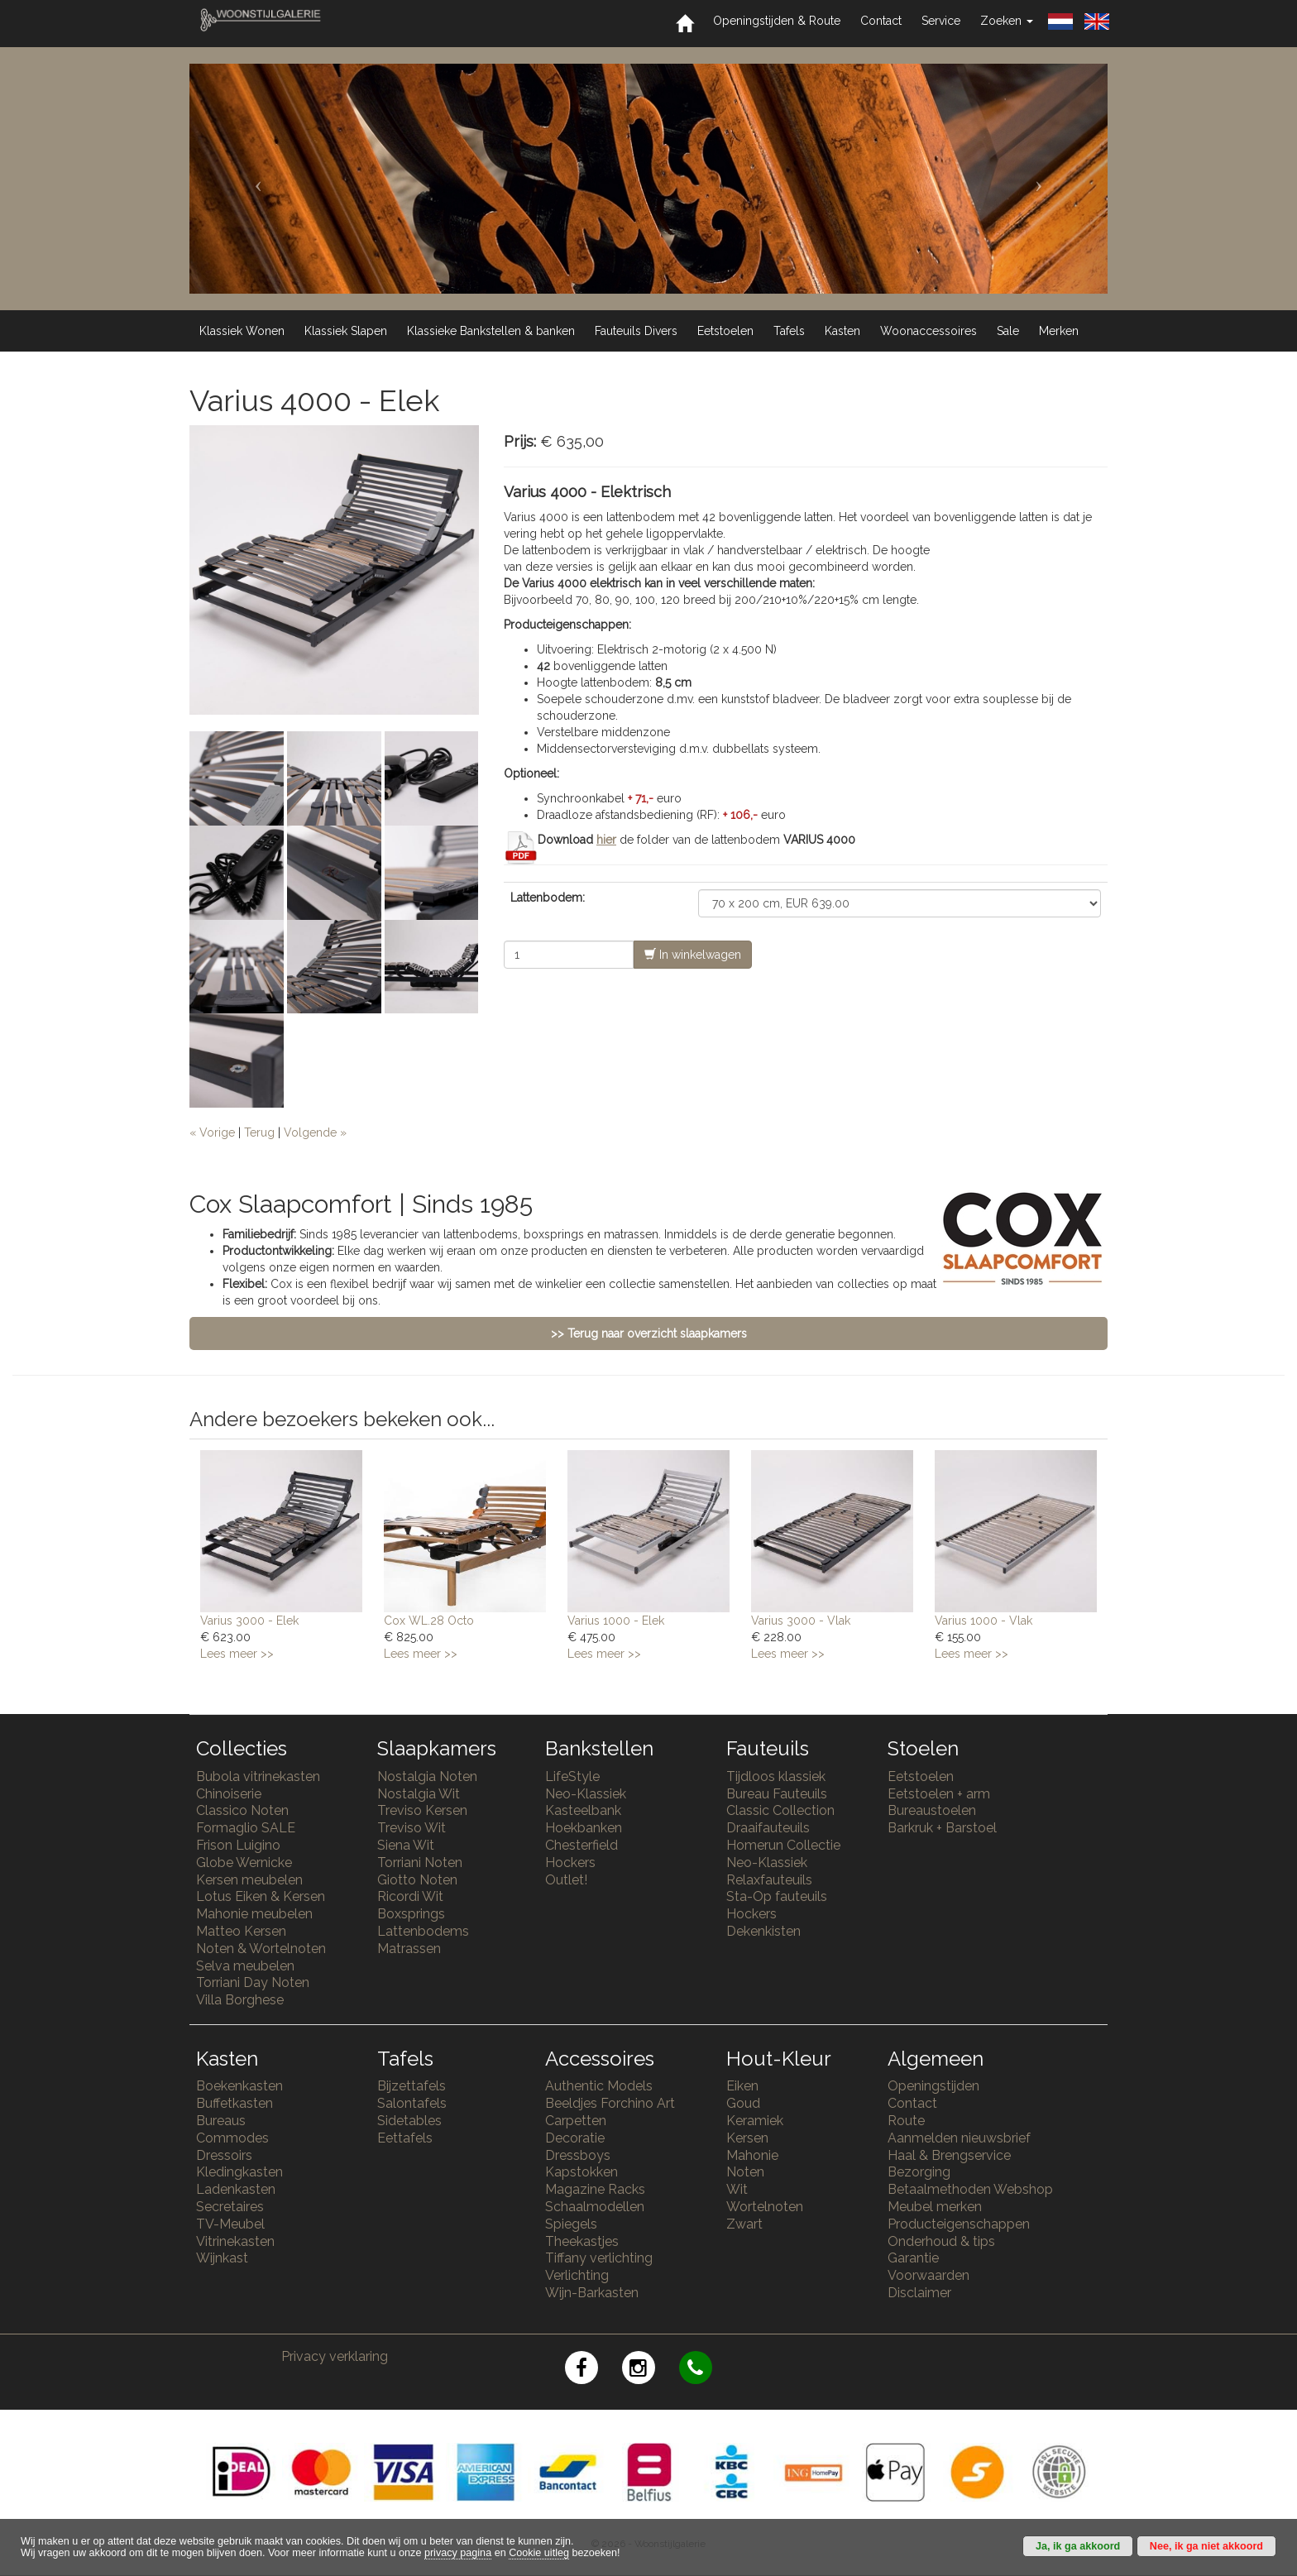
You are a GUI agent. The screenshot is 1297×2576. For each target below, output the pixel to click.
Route (906, 2120)
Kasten (842, 331)
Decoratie (575, 2138)
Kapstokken (581, 2172)
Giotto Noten (417, 1880)
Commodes (232, 2138)
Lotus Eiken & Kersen (260, 1896)
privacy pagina (457, 2553)
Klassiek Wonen (242, 331)
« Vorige (212, 1132)
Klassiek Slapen (345, 331)
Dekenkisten (763, 1931)
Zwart (744, 2224)
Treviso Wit (411, 1828)
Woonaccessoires (928, 331)
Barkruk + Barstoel (942, 1828)
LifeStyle (572, 1776)
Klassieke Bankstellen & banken (491, 331)
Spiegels (571, 2224)
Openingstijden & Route (776, 20)
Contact (881, 20)
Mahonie (752, 2155)
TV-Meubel (230, 2224)
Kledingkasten (239, 2172)
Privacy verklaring (334, 2356)
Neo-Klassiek (585, 1794)
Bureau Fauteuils (776, 1794)
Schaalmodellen (594, 2206)
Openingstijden (933, 2086)
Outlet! (566, 1880)
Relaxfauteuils (769, 1880)
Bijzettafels (411, 2086)
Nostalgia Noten (427, 1776)
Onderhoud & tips (941, 2241)
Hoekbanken (583, 1828)
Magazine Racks (595, 2189)
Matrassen (409, 1948)
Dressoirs (224, 2155)
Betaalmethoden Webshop (970, 2189)
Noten (745, 2172)
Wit (737, 2189)
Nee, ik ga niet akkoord (1206, 2546)
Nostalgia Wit (418, 1794)
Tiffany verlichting (599, 2258)
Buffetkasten (234, 2103)
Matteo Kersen (241, 1931)
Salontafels (412, 2103)
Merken (1059, 331)
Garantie (913, 2258)
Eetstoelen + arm (939, 1794)
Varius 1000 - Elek (615, 1620)
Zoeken (1006, 20)
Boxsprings (411, 1914)
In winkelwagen (692, 954)
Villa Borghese (240, 2000)
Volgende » (315, 1132)
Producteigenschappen (959, 2224)
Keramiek (754, 2120)
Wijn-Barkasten (592, 2293)
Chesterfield (581, 1845)
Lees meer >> (237, 1653)
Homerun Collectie (783, 1845)
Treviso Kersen (422, 1810)
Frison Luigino (238, 1845)
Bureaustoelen (932, 1810)
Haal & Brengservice (949, 2155)
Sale (1008, 331)
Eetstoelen (725, 331)
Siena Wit (405, 1845)
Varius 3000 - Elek (249, 1620)
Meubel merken (935, 2206)
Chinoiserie (228, 1794)
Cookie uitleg (539, 2553)
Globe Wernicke (244, 1862)
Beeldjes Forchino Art (610, 2103)
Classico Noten (242, 1810)
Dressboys (577, 2155)
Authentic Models (599, 2086)
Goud (743, 2103)
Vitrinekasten (235, 2241)
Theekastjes (582, 2241)
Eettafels (405, 2138)
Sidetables (409, 2120)
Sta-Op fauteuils (776, 1896)
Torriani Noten (419, 1862)
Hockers (570, 1862)
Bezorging (919, 2172)
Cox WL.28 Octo (429, 1620)
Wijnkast (222, 2258)
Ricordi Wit (410, 1896)
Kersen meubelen (249, 1880)
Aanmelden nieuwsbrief (959, 2138)
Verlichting (577, 2275)
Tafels (789, 331)
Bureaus (221, 2120)
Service (940, 20)
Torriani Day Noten (252, 1982)
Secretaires (230, 2206)
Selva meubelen (245, 1966)
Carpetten (575, 2120)
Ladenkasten (235, 2189)
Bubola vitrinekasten (258, 1776)
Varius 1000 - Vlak (983, 1620)
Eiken (742, 2086)
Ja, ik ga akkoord (1078, 2546)
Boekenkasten (239, 2086)
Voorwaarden (928, 2275)
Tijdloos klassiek (776, 1776)
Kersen (747, 2138)
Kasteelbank (583, 1810)
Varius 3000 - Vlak (800, 1620)
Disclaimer (919, 2293)
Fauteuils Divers (636, 331)
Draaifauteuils (768, 1828)
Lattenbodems (423, 1931)
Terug (259, 1132)
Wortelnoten (764, 2206)
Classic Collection (780, 1810)
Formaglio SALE (245, 1828)
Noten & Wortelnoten (261, 1948)
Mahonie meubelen (254, 1914)
